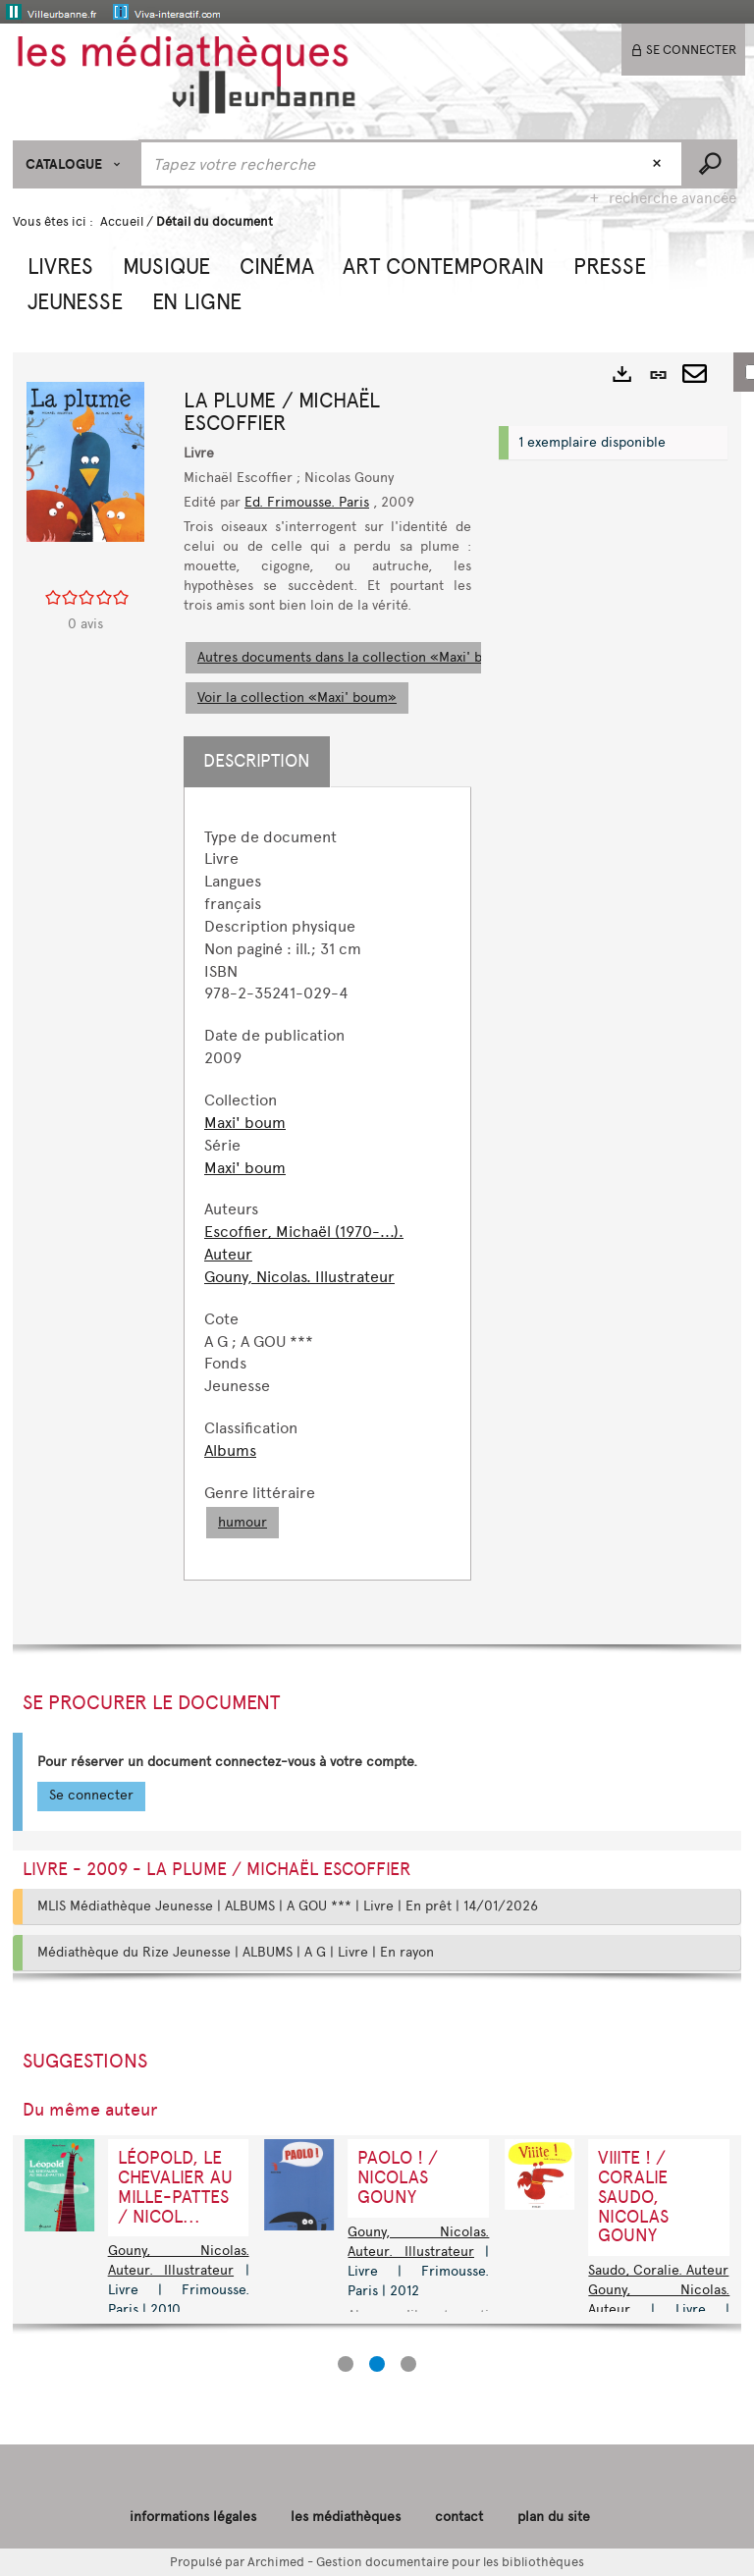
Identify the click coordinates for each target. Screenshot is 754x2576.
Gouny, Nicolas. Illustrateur (299, 1276)
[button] (60, 264)
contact (459, 2516)
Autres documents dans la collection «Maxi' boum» (357, 657)
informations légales (193, 2516)
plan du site (553, 2516)
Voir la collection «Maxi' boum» (297, 697)
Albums (230, 1450)
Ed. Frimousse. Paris (306, 502)
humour (242, 1522)
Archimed (275, 2561)
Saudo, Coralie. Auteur (658, 2270)
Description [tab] (256, 761)
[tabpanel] (327, 1183)
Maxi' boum (245, 1122)
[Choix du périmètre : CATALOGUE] (76, 164)
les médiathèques (346, 2516)
